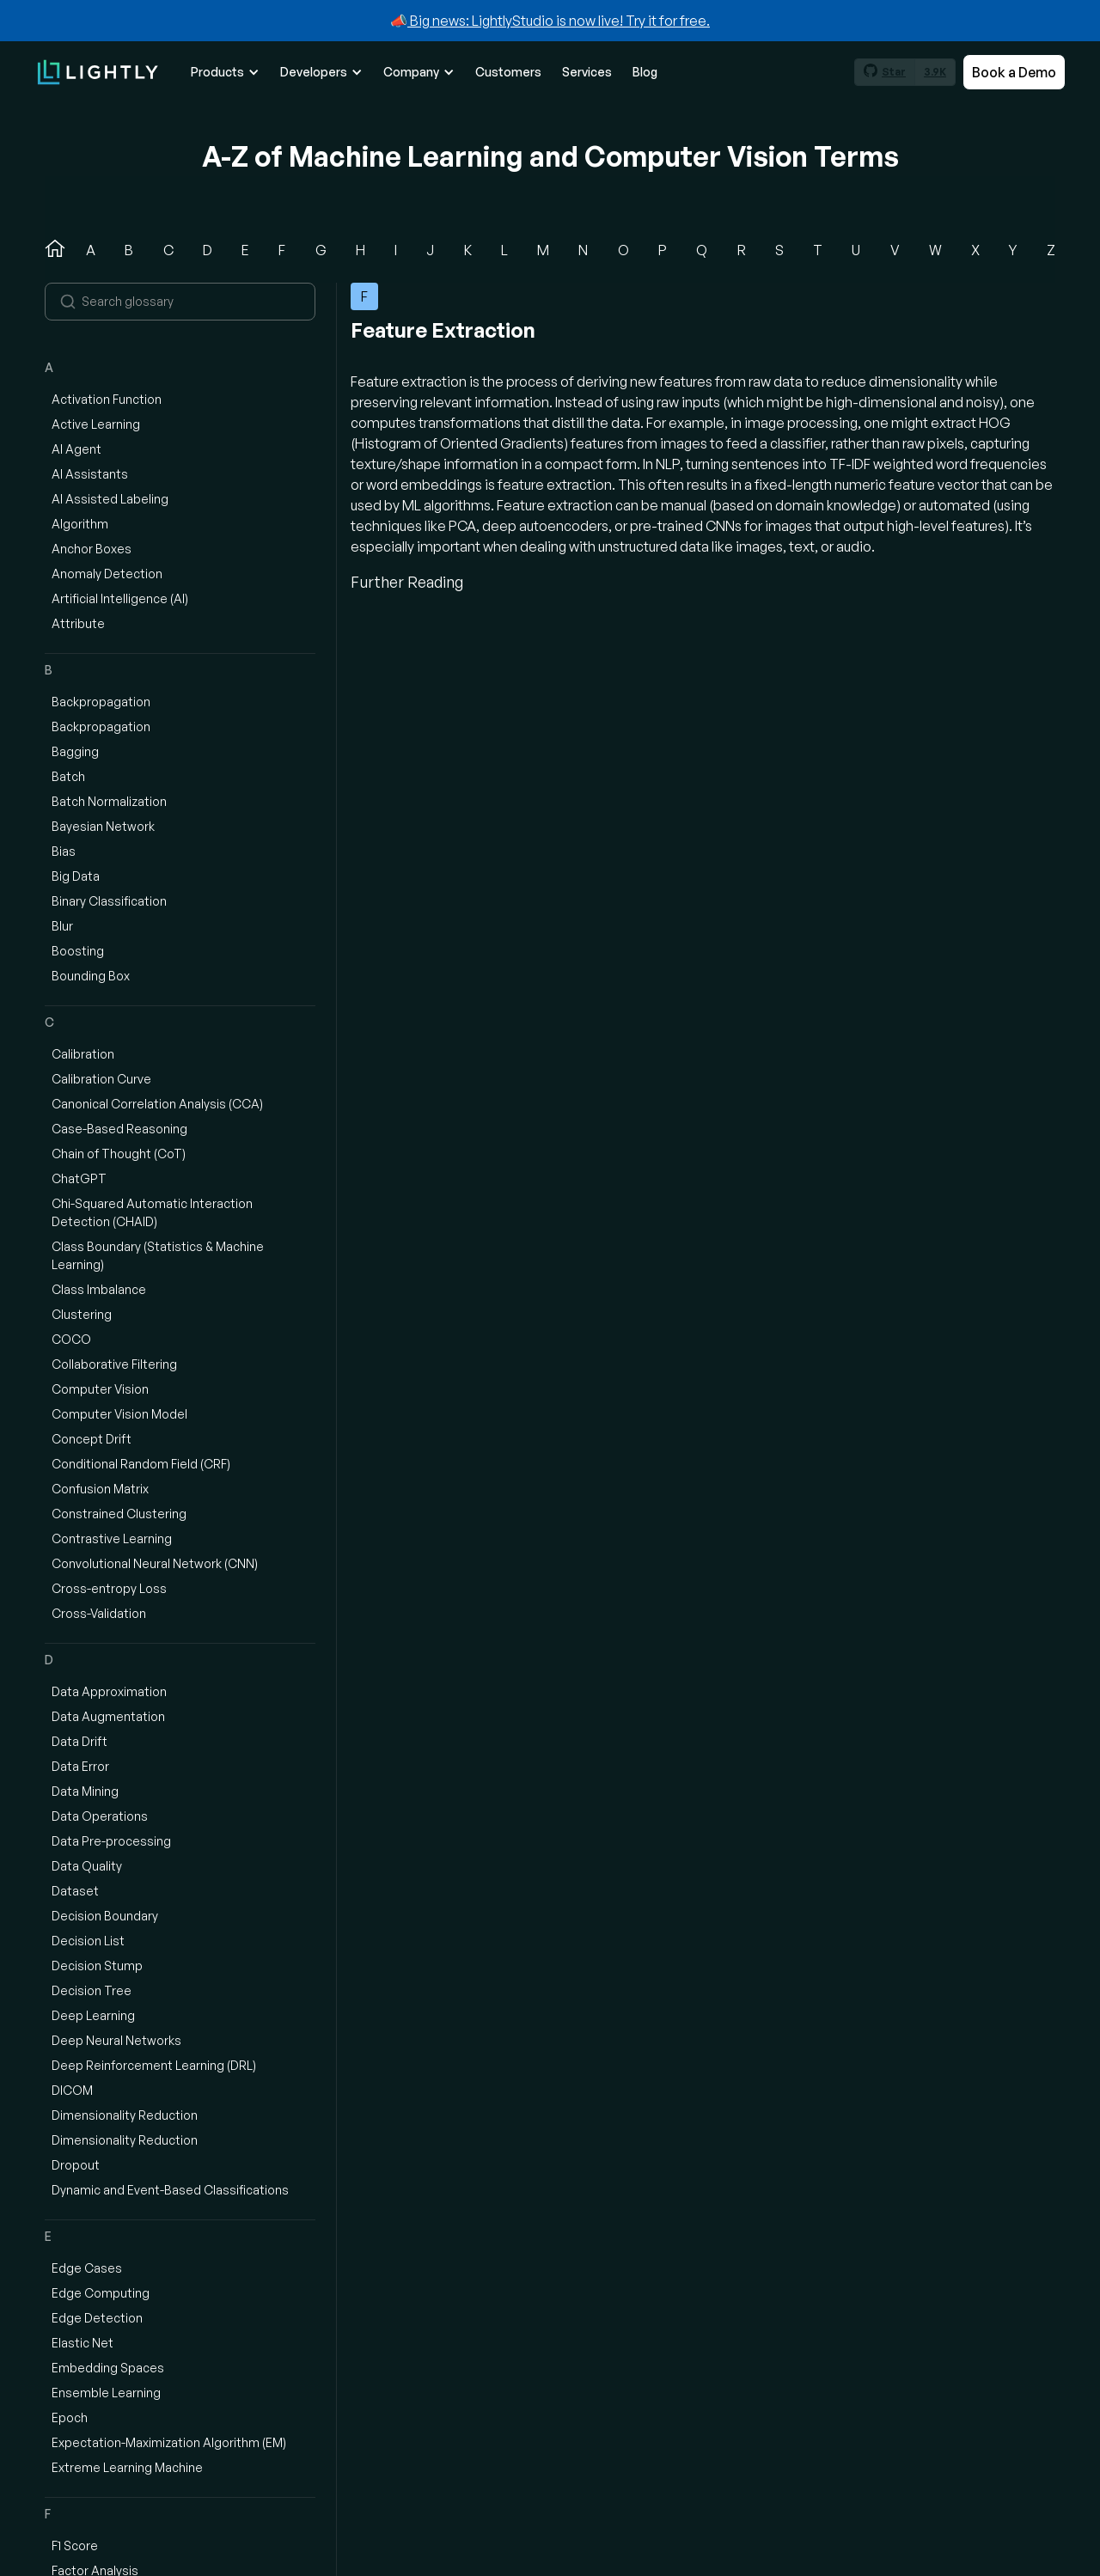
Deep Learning (93, 2015)
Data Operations (100, 1816)
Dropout (76, 2165)
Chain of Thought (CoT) (119, 1153)
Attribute (78, 623)
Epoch (70, 2417)
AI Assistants (90, 474)
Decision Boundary (105, 1915)
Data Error (80, 1766)
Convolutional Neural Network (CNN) (155, 1563)
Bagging (75, 751)
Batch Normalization (109, 801)
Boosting (78, 950)
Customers (508, 71)
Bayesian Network (103, 826)
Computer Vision (100, 1389)
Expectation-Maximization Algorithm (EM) (169, 2442)
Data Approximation (109, 1691)
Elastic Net (82, 2342)
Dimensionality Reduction (125, 2115)
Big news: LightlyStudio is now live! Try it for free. (558, 20)
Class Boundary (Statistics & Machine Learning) (158, 1255)
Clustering (82, 1314)
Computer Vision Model (119, 1414)
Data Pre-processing (111, 1841)
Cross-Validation (99, 1613)
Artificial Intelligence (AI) (120, 598)
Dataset (75, 1890)
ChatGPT (79, 1178)
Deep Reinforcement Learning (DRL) (154, 2065)
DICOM (72, 2090)
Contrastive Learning (112, 1538)
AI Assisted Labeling (110, 498)
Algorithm (80, 523)
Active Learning (96, 424)
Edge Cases (87, 2268)
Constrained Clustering (119, 1513)
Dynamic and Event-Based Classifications (170, 2189)
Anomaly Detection (107, 573)
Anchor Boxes (91, 548)
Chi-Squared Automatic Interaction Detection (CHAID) (152, 1212)
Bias (64, 851)
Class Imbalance (99, 1289)
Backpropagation (101, 701)
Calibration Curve (101, 1078)
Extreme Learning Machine (127, 2467)
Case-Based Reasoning (119, 1128)
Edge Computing (101, 2293)
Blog (644, 71)
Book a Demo (1014, 72)
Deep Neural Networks (116, 2040)
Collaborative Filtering (114, 1364)
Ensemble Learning (106, 2392)
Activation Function (107, 399)
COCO (71, 1339)
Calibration (83, 1054)
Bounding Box (91, 975)
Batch (68, 776)
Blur (62, 926)
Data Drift (79, 1741)
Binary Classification (109, 901)
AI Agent (76, 449)
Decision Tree (91, 1990)
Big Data (76, 876)
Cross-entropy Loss (109, 1588)
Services (587, 71)
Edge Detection (97, 2317)
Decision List (88, 1940)
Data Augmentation (108, 1716)
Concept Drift (91, 1438)
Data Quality (87, 1866)
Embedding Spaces (108, 2367)
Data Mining (85, 1791)
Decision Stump (97, 1965)
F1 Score (75, 2545)
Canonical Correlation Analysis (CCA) (157, 1103)
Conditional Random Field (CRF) (141, 1463)
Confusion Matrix (100, 1488)
